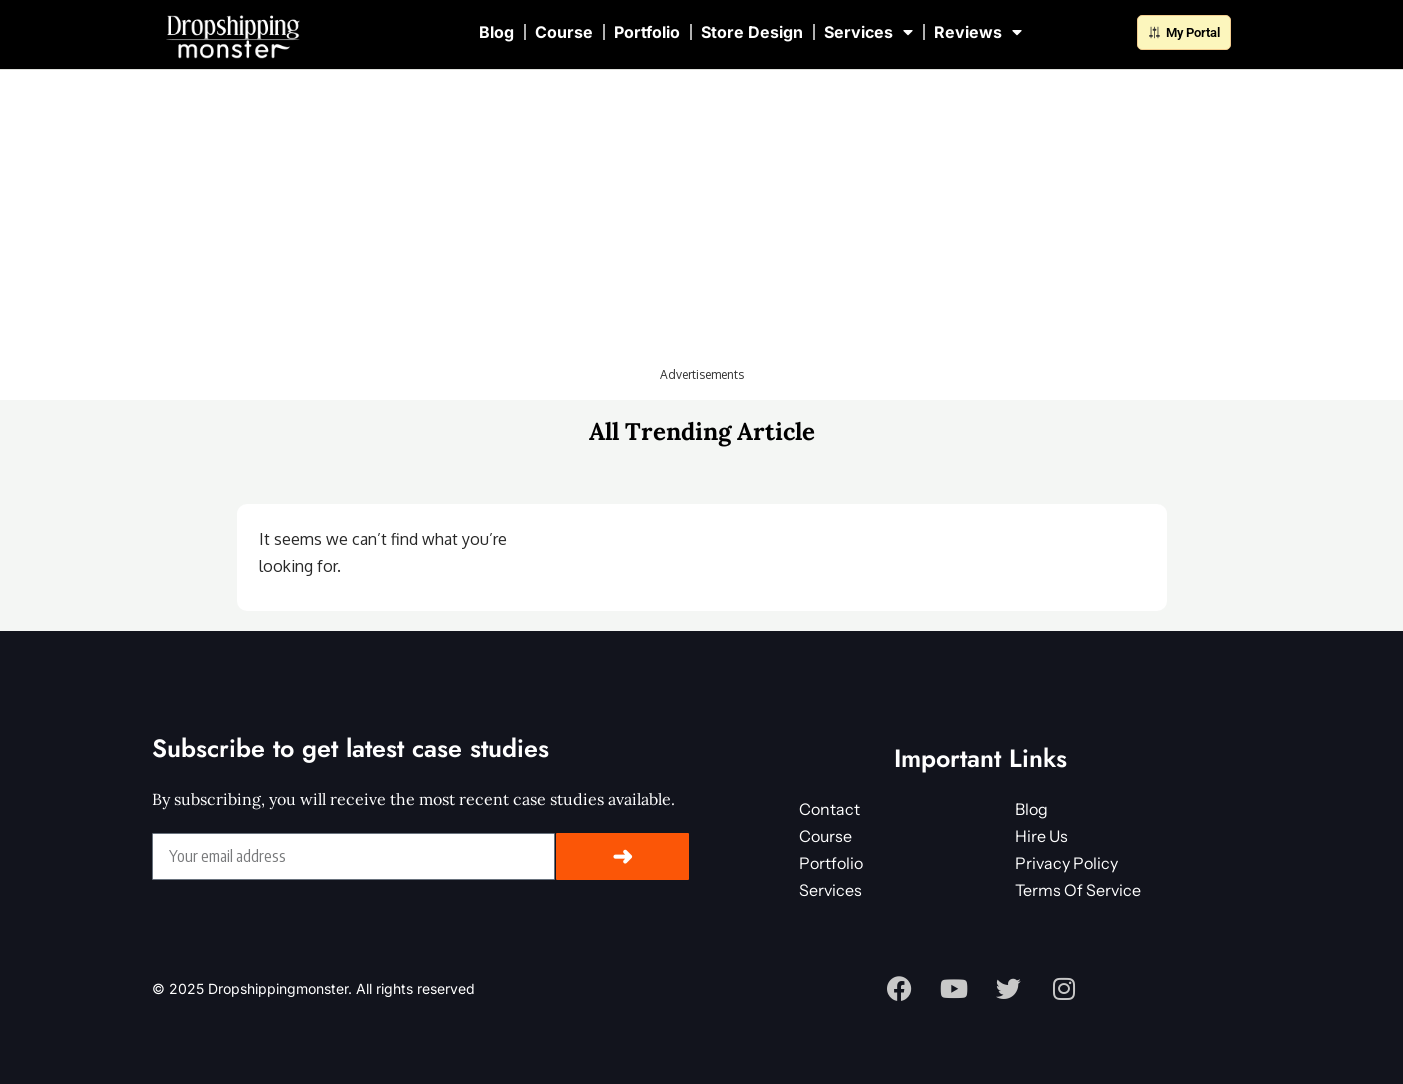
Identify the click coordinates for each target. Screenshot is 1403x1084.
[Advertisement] (702, 225)
